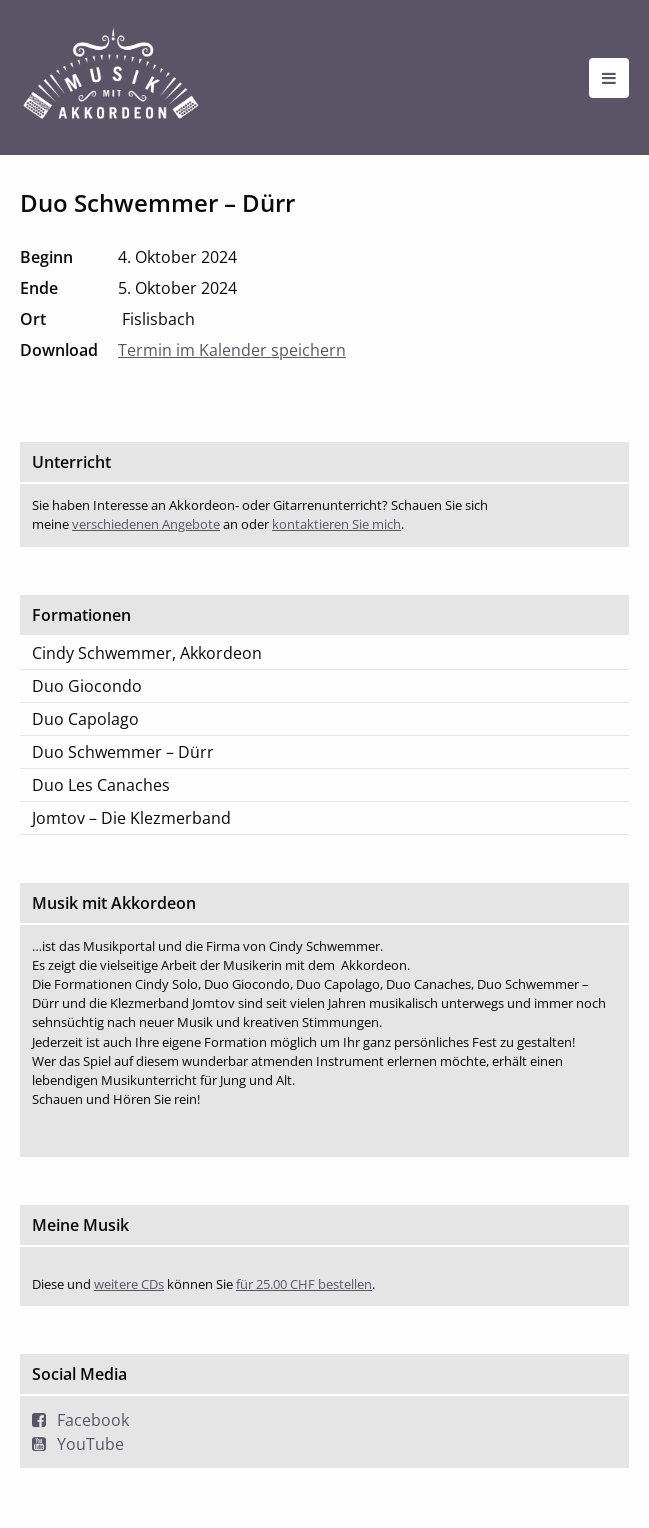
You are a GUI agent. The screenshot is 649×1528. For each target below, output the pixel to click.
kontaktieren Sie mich (336, 524)
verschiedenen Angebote (146, 524)
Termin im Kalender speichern (232, 350)
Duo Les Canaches (101, 785)
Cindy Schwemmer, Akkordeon (147, 653)
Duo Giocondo (87, 686)
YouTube (90, 1444)
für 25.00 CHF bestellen (304, 1284)
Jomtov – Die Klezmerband (131, 818)
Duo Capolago (85, 719)
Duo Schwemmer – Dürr (123, 752)
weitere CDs (129, 1284)
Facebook (93, 1420)
